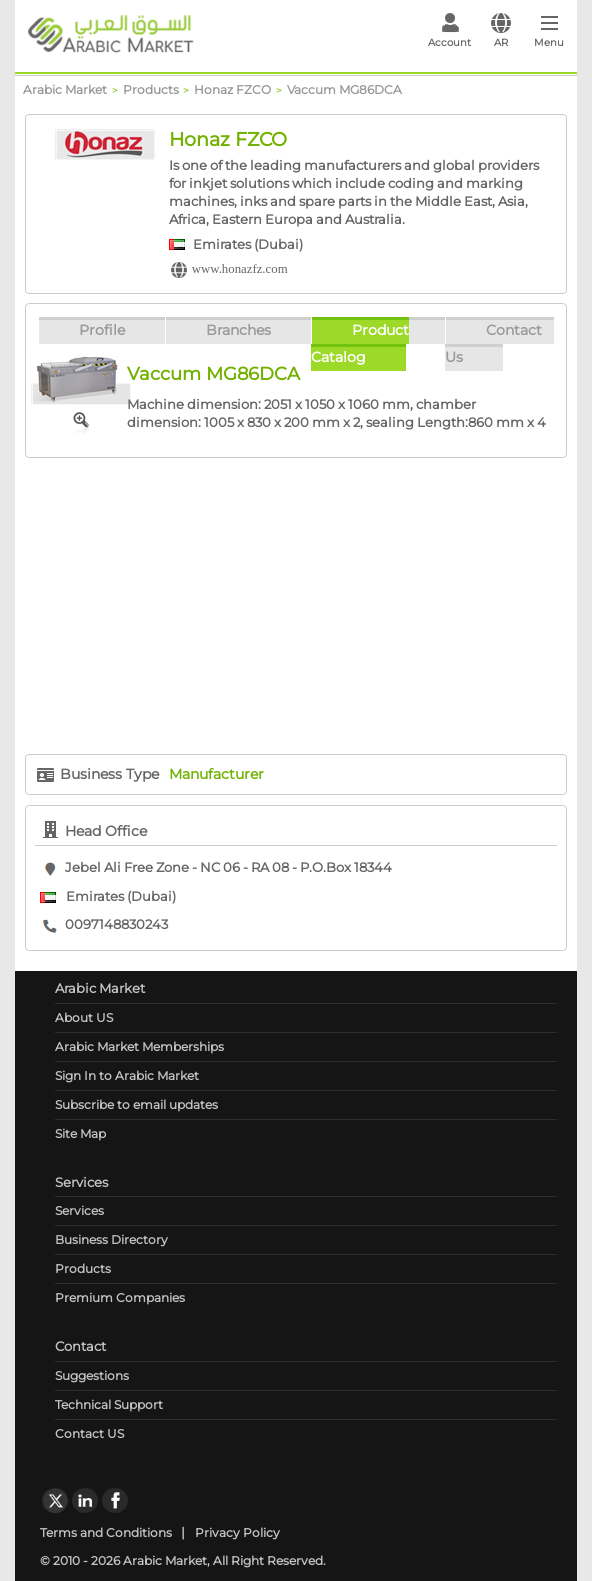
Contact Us (493, 343)
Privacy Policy (237, 1532)
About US (84, 1017)
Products (83, 1268)
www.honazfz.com (240, 269)
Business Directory (111, 1239)
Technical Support (109, 1404)
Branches (238, 330)
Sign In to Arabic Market (127, 1075)
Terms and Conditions (106, 1532)
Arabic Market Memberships (139, 1046)
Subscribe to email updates (136, 1104)
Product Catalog (360, 343)
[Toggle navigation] (549, 36)
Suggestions (92, 1375)
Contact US (89, 1433)
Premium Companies (120, 1297)
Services (79, 1210)
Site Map (80, 1133)
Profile (102, 330)
